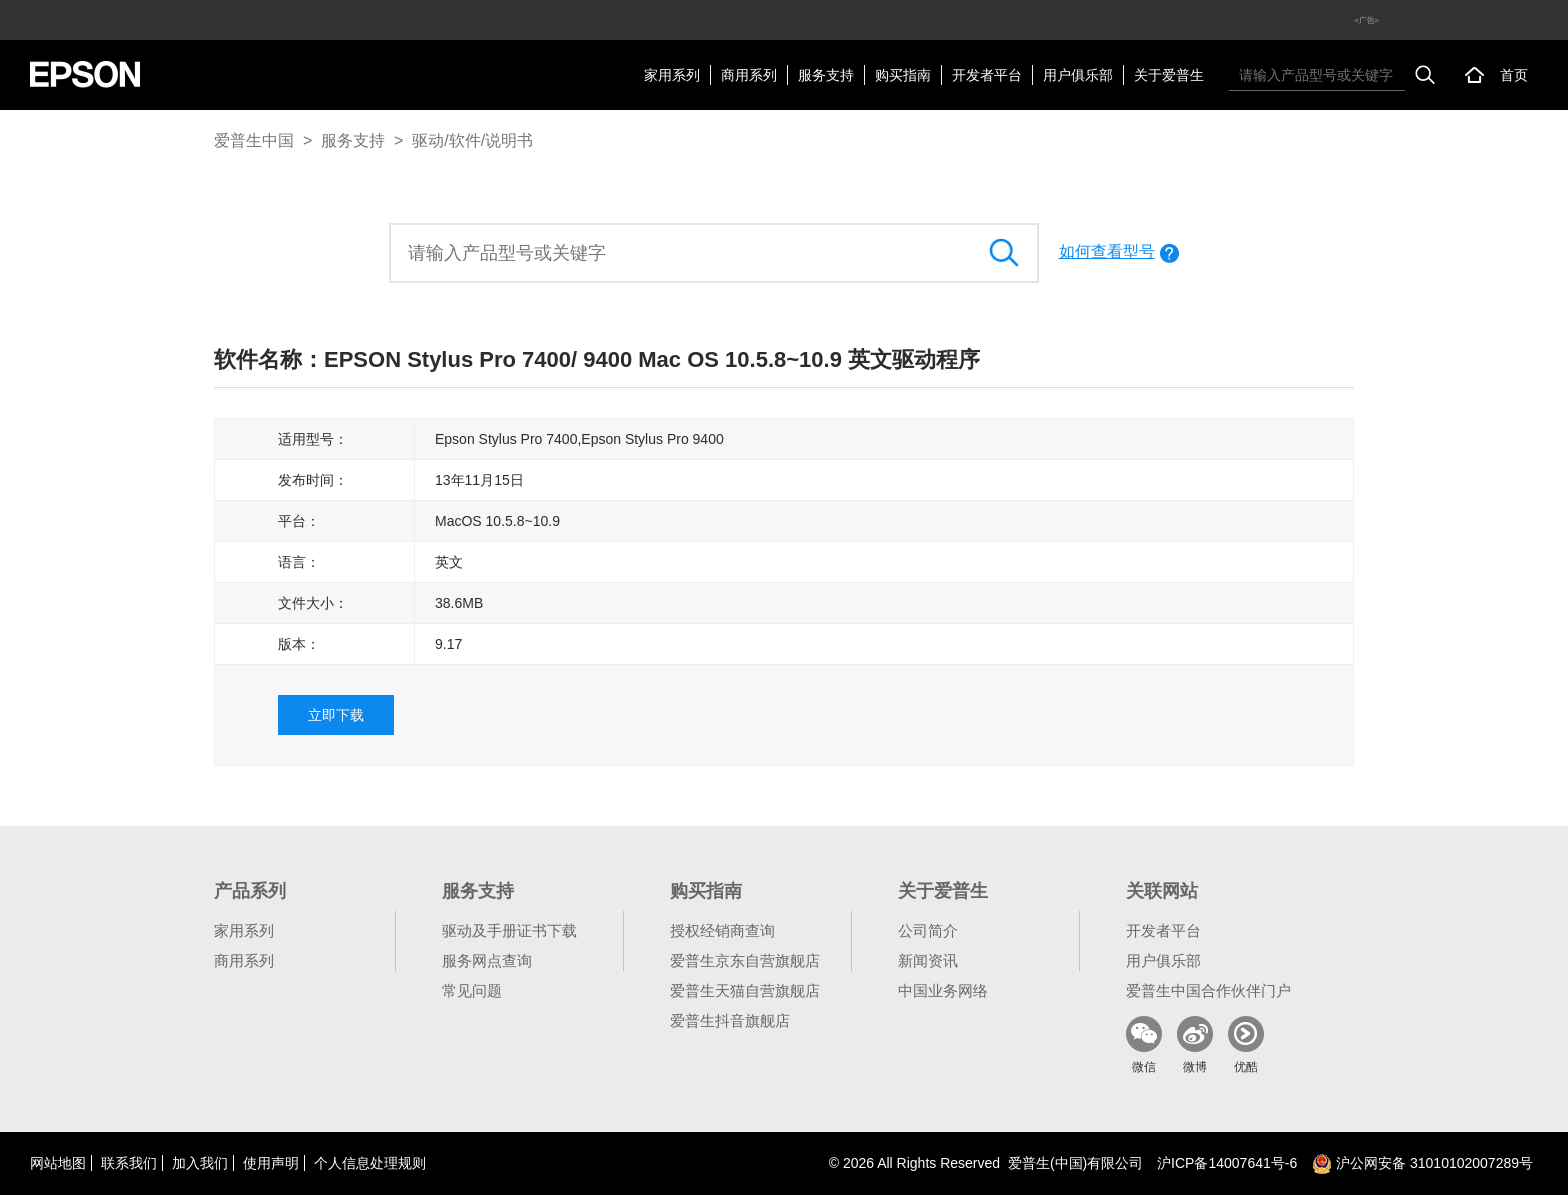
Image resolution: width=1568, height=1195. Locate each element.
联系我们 (129, 1163)
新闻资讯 (928, 960)
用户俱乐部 (1078, 75)
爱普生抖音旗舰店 (730, 1020)
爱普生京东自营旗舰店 (745, 960)
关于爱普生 (1169, 75)
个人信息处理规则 (370, 1163)
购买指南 (903, 75)
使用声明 (271, 1163)
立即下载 (336, 715)
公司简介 (928, 930)
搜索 (1425, 75)
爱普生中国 (254, 140)
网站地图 (58, 1163)
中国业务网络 (943, 990)
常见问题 (472, 990)
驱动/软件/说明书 (472, 140)
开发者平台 (987, 75)
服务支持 (826, 75)
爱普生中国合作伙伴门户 (1208, 990)
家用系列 (672, 75)
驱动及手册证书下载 (509, 930)
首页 (1514, 75)
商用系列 (749, 75)
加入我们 (200, 1163)
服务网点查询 (487, 960)
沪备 (1227, 1163)
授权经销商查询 (722, 930)
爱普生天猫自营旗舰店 (745, 990)
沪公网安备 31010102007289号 (1422, 1163)
